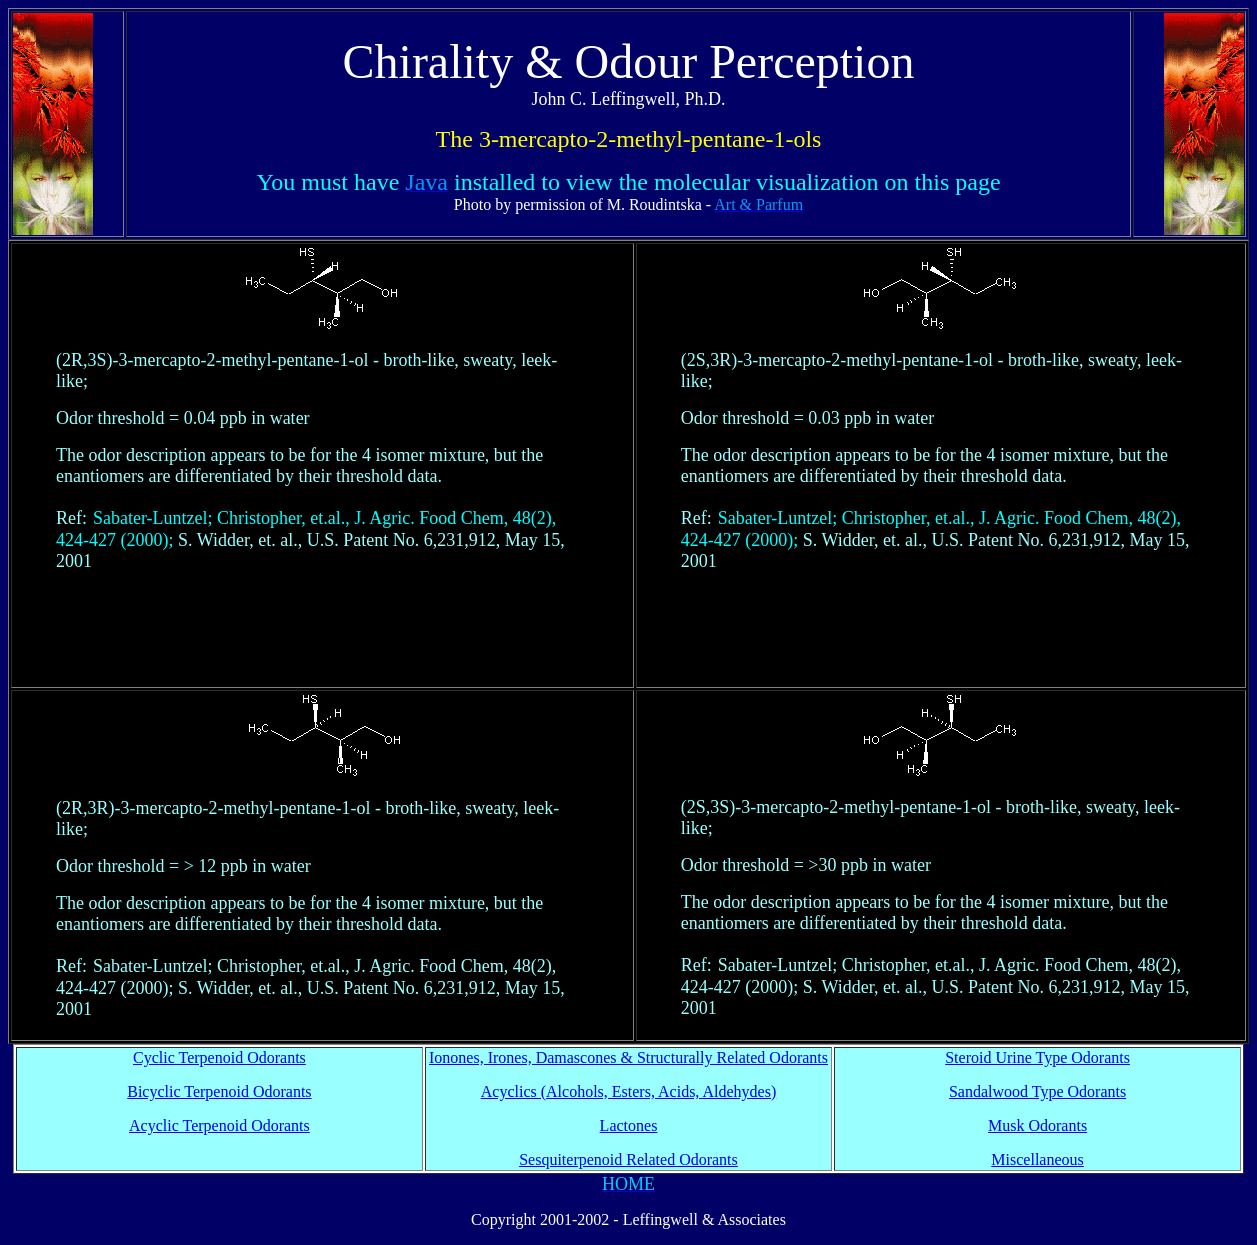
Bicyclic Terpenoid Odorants (219, 1091)
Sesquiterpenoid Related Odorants (628, 1159)
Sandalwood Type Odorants (1037, 1091)
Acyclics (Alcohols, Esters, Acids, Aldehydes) (629, 1091)
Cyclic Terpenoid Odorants (219, 1057)
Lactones (629, 1125)
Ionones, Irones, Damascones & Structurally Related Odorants (628, 1057)
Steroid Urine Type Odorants (1037, 1057)
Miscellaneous (1037, 1159)
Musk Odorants (1037, 1125)
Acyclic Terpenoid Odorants (219, 1125)
